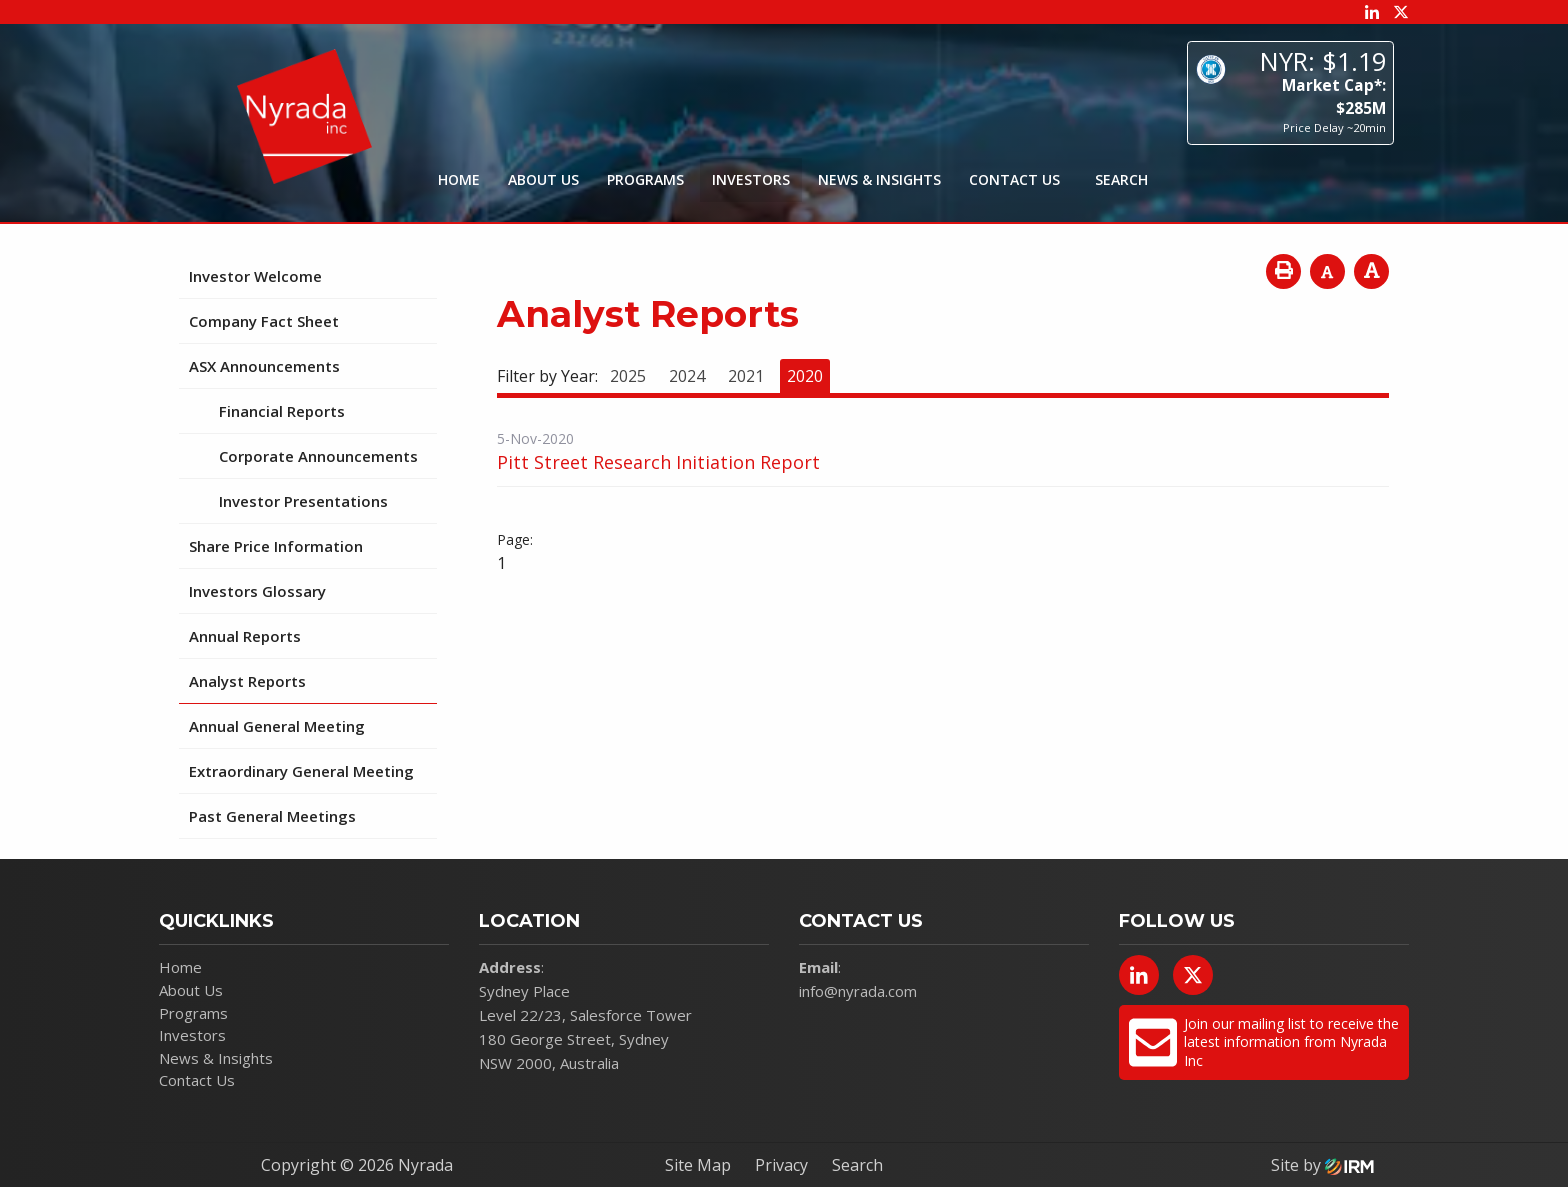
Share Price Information (276, 546)
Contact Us (1014, 179)
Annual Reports (245, 636)
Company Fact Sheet (264, 321)
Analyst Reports (247, 681)
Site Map (698, 1165)
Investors (751, 179)
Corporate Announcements (318, 456)
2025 (628, 376)
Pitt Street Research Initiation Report (658, 462)
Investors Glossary (257, 591)
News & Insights (879, 179)
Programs (645, 179)
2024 (687, 376)
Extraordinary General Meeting (301, 771)
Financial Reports (282, 411)
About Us (543, 179)
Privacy (781, 1165)
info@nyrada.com (858, 991)
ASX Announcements (264, 366)
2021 (746, 376)
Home (459, 179)
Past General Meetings (272, 816)
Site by (1322, 1165)
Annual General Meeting (277, 726)
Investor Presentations (303, 501)
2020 (805, 376)
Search (857, 1165)
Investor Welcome (255, 276)
